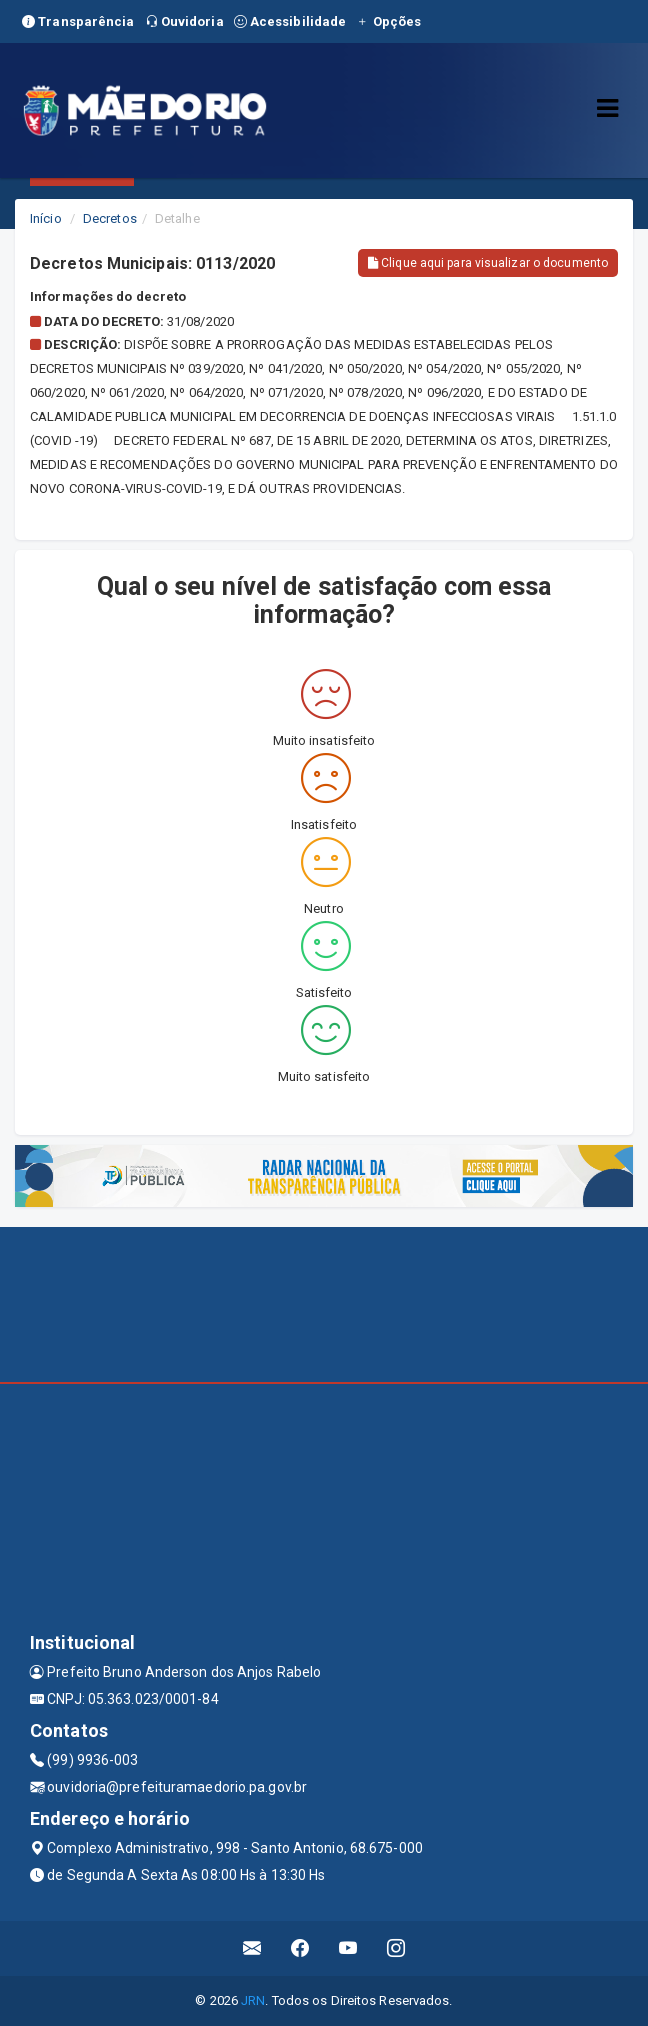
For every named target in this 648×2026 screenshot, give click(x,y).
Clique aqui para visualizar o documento (488, 263)
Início (46, 218)
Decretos (110, 218)
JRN (253, 2000)
